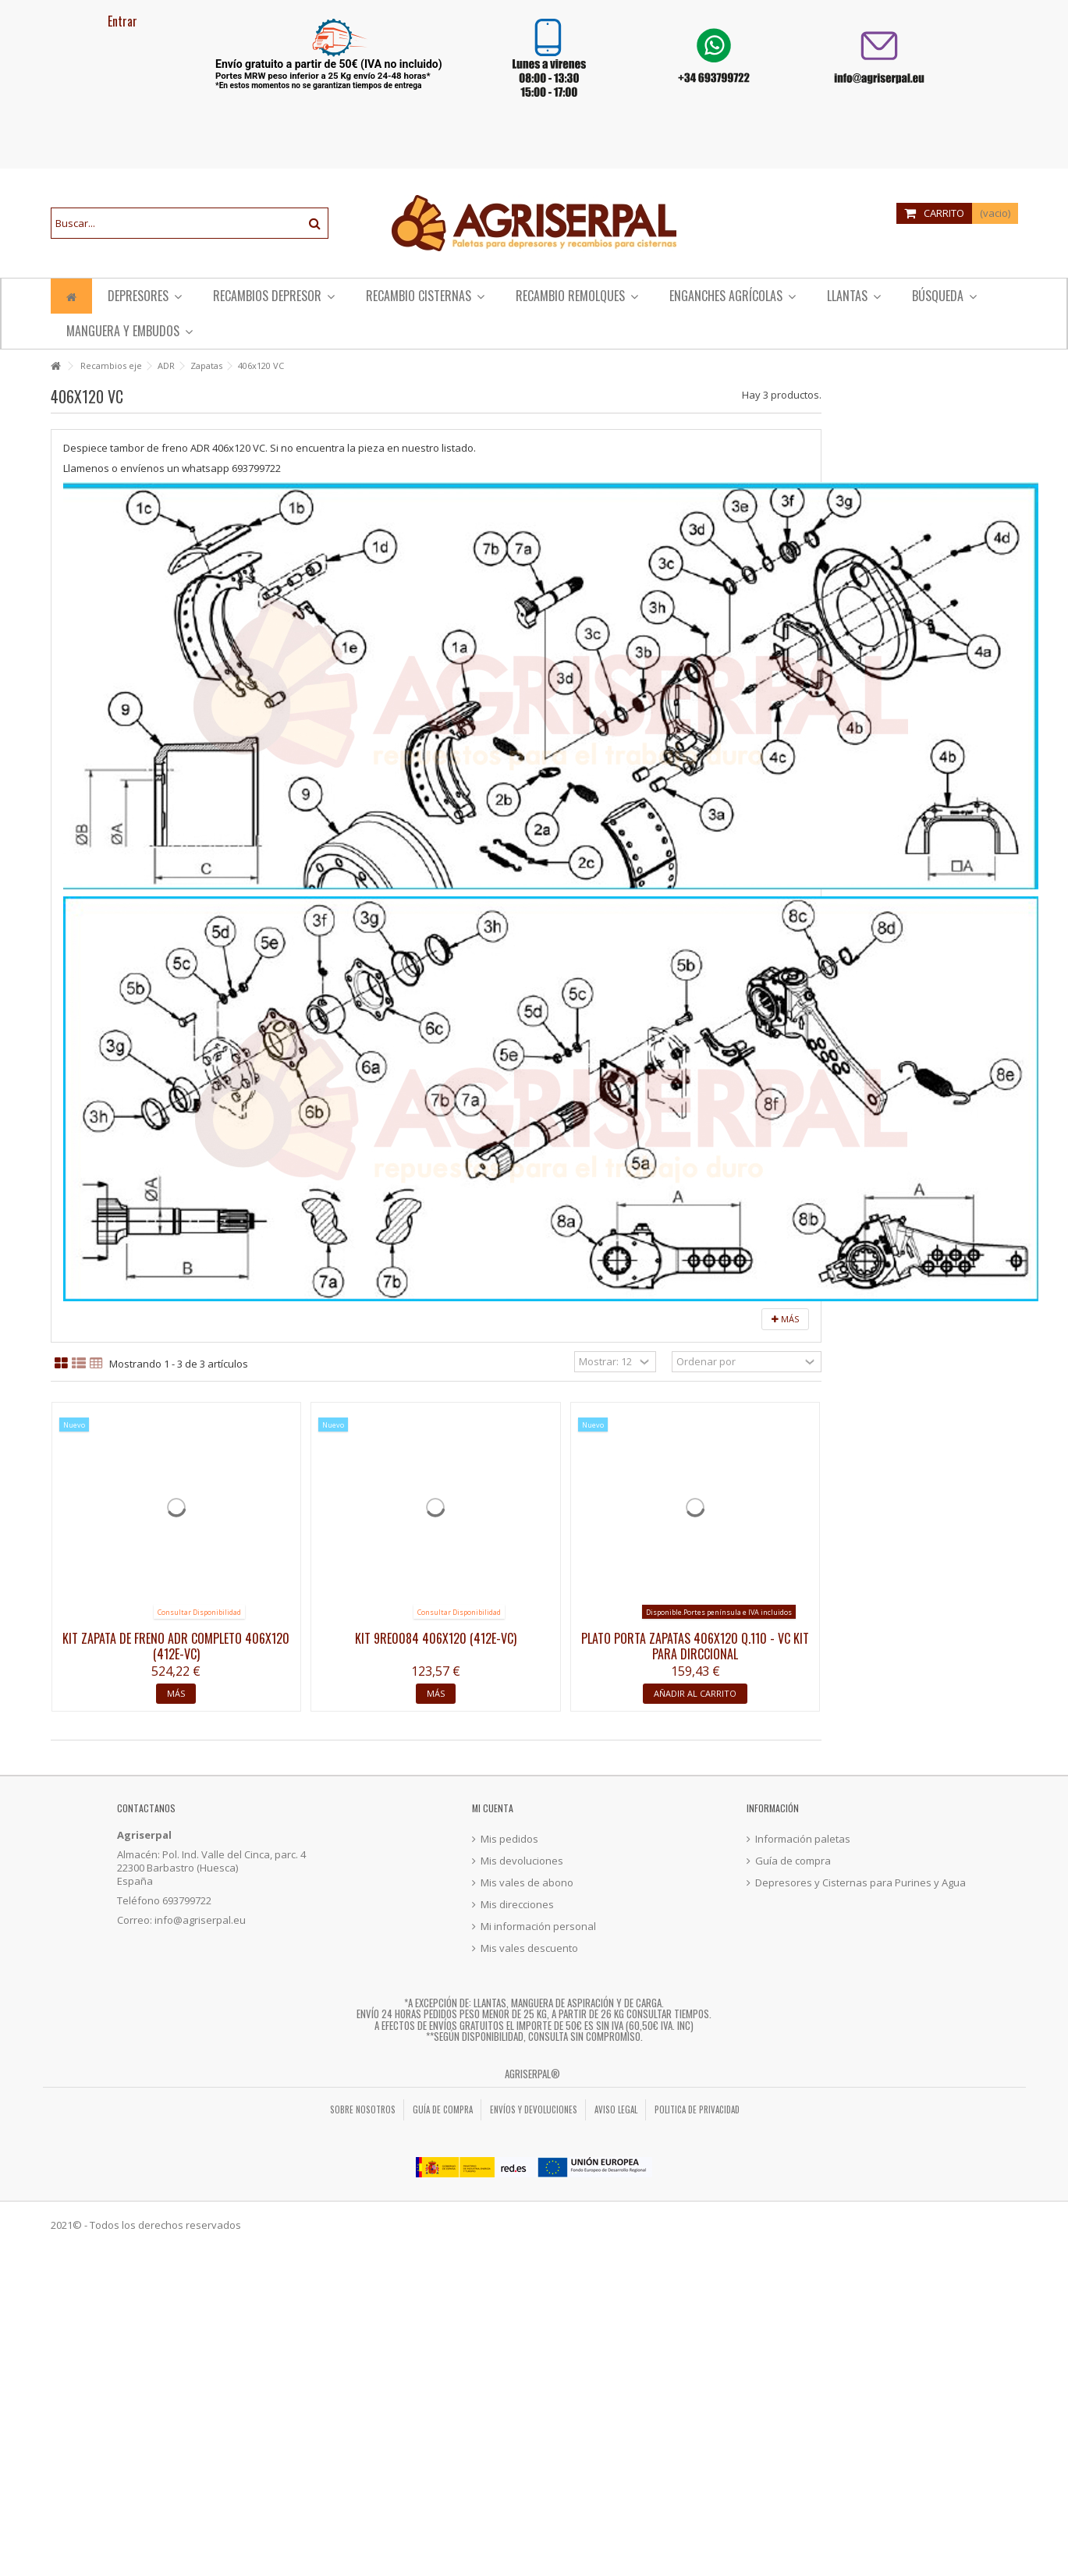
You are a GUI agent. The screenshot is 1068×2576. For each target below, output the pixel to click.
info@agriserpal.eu (200, 1920)
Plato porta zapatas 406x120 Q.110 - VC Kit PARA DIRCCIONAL (695, 1646)
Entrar (121, 21)
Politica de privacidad (697, 2109)
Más (785, 1319)
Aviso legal (615, 2109)
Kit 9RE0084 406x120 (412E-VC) (435, 1638)
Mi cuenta (492, 1808)
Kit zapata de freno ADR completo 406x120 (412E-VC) (175, 1646)
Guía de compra (793, 1861)
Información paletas (802, 1839)
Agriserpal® (532, 2073)
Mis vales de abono (527, 1882)
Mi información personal (538, 1926)
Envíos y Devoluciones (533, 2109)
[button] (577, 296)
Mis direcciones (517, 1904)
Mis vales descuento (529, 1948)
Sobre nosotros (363, 2109)
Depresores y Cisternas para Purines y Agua (860, 1882)
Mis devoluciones (522, 1861)
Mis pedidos (509, 1839)
